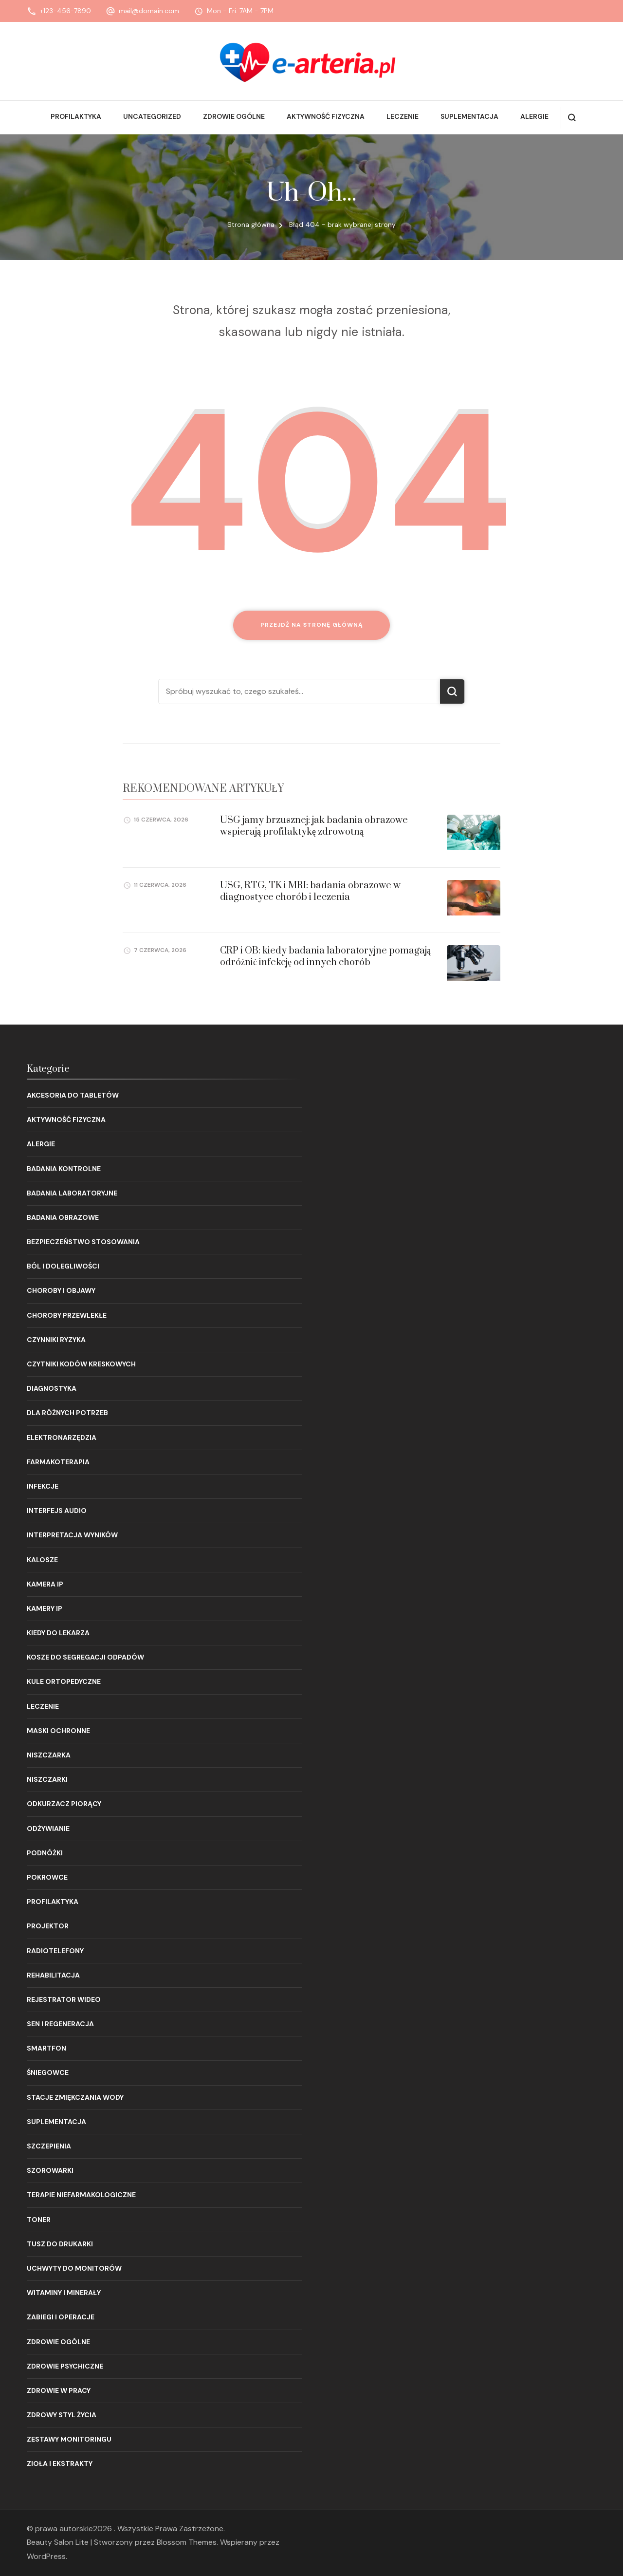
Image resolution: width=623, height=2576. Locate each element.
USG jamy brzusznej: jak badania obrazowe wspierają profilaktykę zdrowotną (314, 826)
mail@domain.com (149, 10)
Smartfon (46, 2048)
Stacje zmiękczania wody (75, 2097)
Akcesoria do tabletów (73, 1095)
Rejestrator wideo (64, 1999)
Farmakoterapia (58, 1461)
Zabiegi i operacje (60, 2317)
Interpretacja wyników (72, 1535)
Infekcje (42, 1486)
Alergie (534, 116)
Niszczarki (47, 1779)
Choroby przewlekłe (67, 1315)
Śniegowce (48, 2072)
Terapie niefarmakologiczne (81, 2194)
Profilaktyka (76, 116)
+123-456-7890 (65, 10)
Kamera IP (45, 1584)
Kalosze (42, 1559)
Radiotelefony (55, 1950)
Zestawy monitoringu (69, 2439)
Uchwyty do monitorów (74, 2268)
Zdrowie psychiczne (65, 2366)
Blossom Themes (187, 2542)
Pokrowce (47, 1877)
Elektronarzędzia (61, 1437)
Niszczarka (49, 1755)
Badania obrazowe (63, 1217)
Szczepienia (49, 2146)
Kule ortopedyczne (64, 1681)
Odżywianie (48, 1828)
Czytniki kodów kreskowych (81, 1364)
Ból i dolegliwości (63, 1266)
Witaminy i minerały (64, 2292)
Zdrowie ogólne (234, 116)
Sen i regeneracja (60, 2023)
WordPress (46, 2556)
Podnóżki (45, 1852)
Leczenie (402, 116)
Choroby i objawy (61, 1290)
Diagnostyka (51, 1388)
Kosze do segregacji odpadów (85, 1657)
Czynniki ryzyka (56, 1339)
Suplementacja (469, 116)
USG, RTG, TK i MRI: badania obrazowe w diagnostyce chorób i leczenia (310, 891)
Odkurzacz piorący (64, 1803)
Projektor (48, 1926)
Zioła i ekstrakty (59, 2463)
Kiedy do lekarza (58, 1632)
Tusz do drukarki (60, 2244)
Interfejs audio (57, 1510)
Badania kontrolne (64, 1168)
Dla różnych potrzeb (67, 1412)
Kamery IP (44, 1608)
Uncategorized (152, 116)
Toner (39, 2219)
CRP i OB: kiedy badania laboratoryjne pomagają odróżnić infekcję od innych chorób (325, 956)
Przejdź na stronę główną (311, 625)
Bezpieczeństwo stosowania (83, 1241)
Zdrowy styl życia (61, 2414)
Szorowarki (50, 2170)
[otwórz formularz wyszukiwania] (572, 118)
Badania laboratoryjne (72, 1193)
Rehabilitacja (53, 1975)
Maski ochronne (58, 1730)
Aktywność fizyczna (326, 116)
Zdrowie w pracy (59, 2390)
